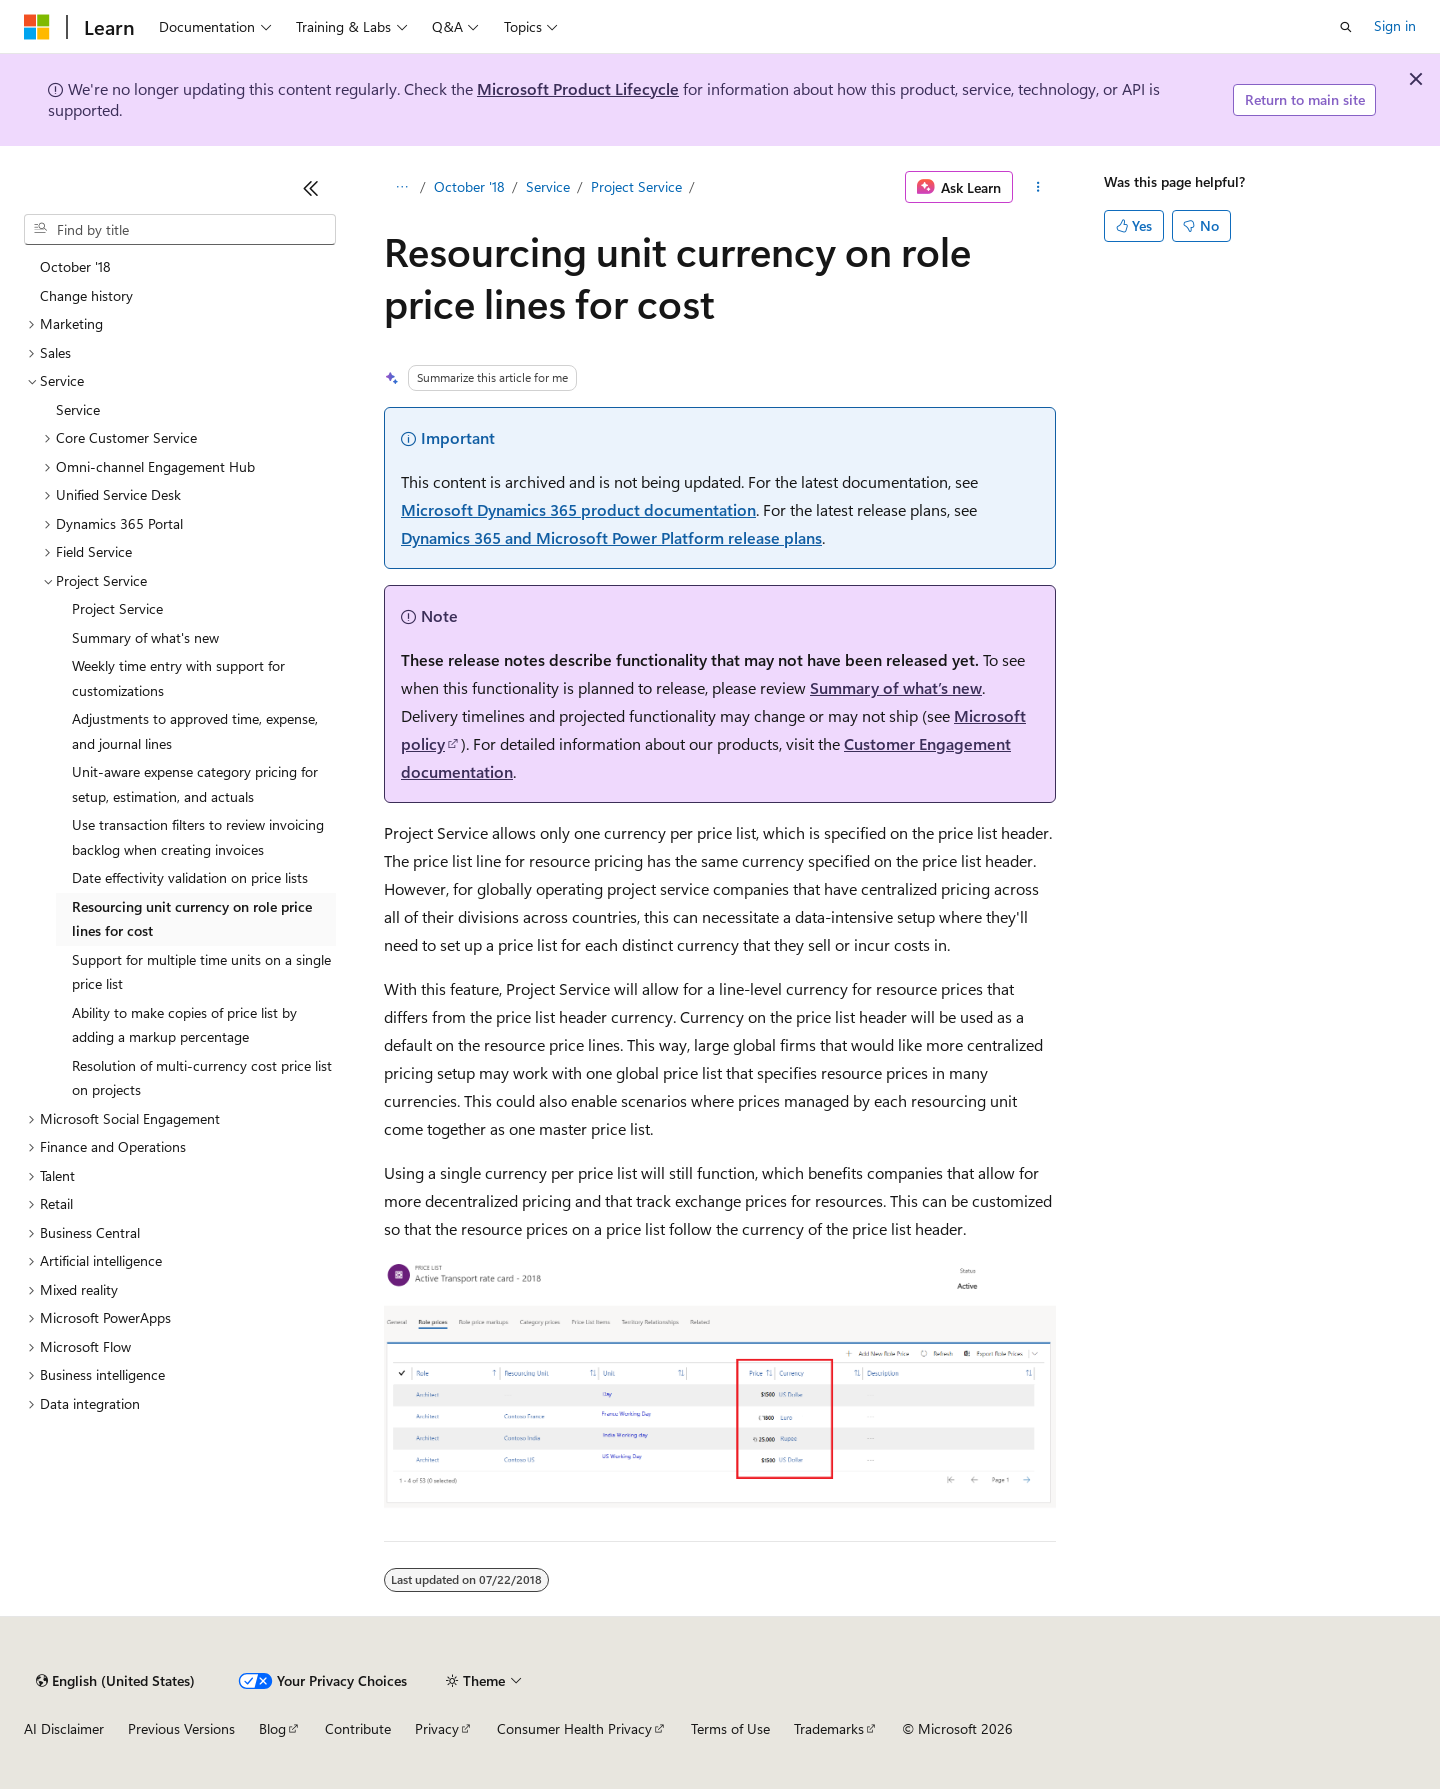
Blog (272, 1728)
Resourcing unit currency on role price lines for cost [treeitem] (192, 919)
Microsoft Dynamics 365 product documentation (578, 509)
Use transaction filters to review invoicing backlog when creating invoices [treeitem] (198, 837)
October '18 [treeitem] (75, 266)
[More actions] (1038, 187)
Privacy (437, 1728)
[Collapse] (311, 188)
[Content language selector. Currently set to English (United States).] (115, 1681)
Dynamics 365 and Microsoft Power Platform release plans (611, 537)
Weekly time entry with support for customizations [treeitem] (178, 678)
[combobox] (180, 230)
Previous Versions (181, 1728)
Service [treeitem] (78, 409)
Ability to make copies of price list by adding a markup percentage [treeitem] (184, 1025)
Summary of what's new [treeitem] (145, 637)
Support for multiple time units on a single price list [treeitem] (201, 972)
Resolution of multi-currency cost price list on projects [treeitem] (202, 1078)
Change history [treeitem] (86, 295)
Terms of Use (730, 1728)
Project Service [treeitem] (117, 608)
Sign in (1395, 25)
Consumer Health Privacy (574, 1728)
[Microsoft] (37, 27)
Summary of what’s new (896, 687)
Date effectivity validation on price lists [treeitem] (190, 877)
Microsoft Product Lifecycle (578, 88)
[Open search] (1346, 27)
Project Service (636, 186)
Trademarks (829, 1728)
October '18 (469, 186)
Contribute (358, 1728)
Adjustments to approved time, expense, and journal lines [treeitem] (195, 731)
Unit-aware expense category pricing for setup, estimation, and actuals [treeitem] (195, 784)
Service (548, 186)
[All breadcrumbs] (401, 187)
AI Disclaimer (64, 1728)
